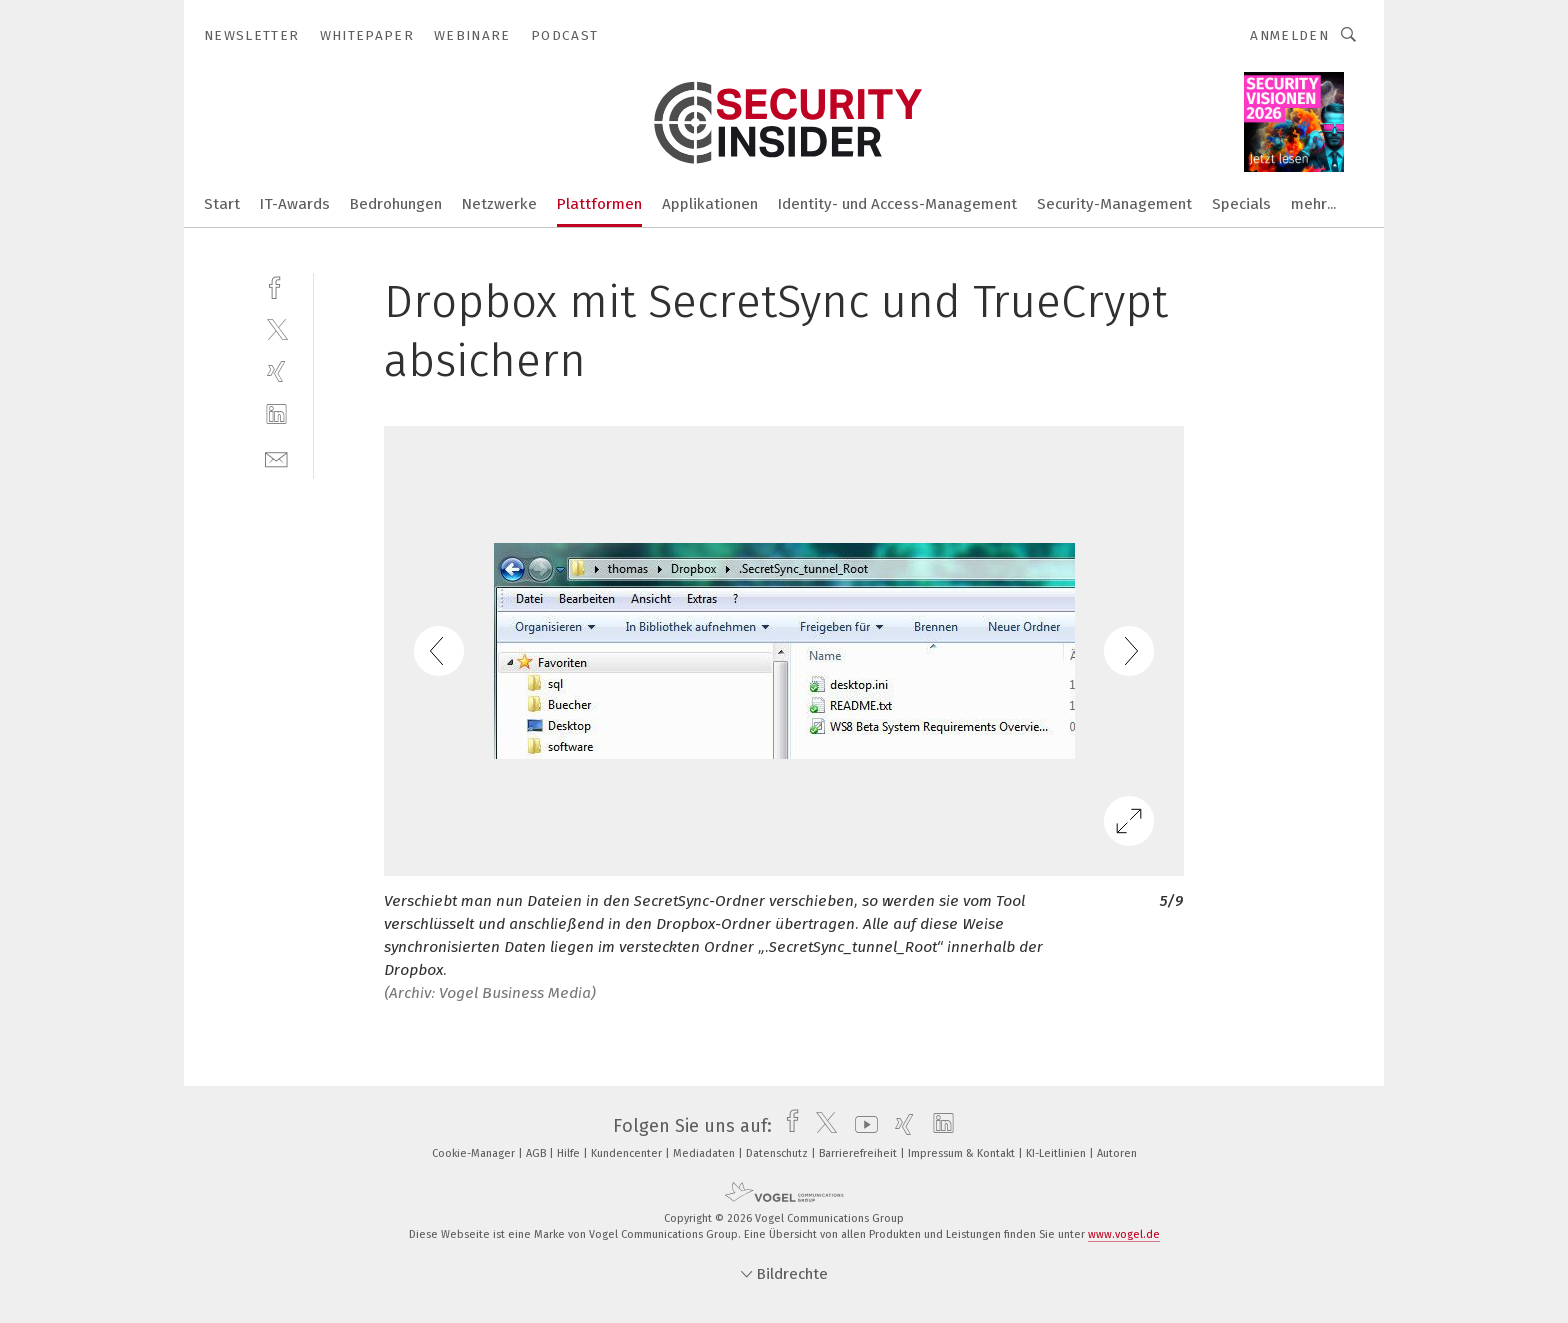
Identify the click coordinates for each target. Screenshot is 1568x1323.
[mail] (276, 457)
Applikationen (710, 204)
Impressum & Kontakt (963, 1153)
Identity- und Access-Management (897, 204)
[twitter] (276, 328)
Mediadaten (705, 1153)
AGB (537, 1153)
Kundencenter (628, 1153)
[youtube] (861, 1126)
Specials (1241, 204)
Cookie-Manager (475, 1153)
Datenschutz (778, 1153)
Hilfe (570, 1153)
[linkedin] (276, 414)
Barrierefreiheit (859, 1153)
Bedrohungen (396, 204)
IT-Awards (295, 204)
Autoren (1117, 1153)
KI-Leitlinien (1057, 1153)
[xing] (276, 371)
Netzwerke (499, 204)
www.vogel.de (1124, 1234)
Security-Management (1114, 204)
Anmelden (1289, 35)
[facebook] (276, 285)
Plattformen (599, 204)
